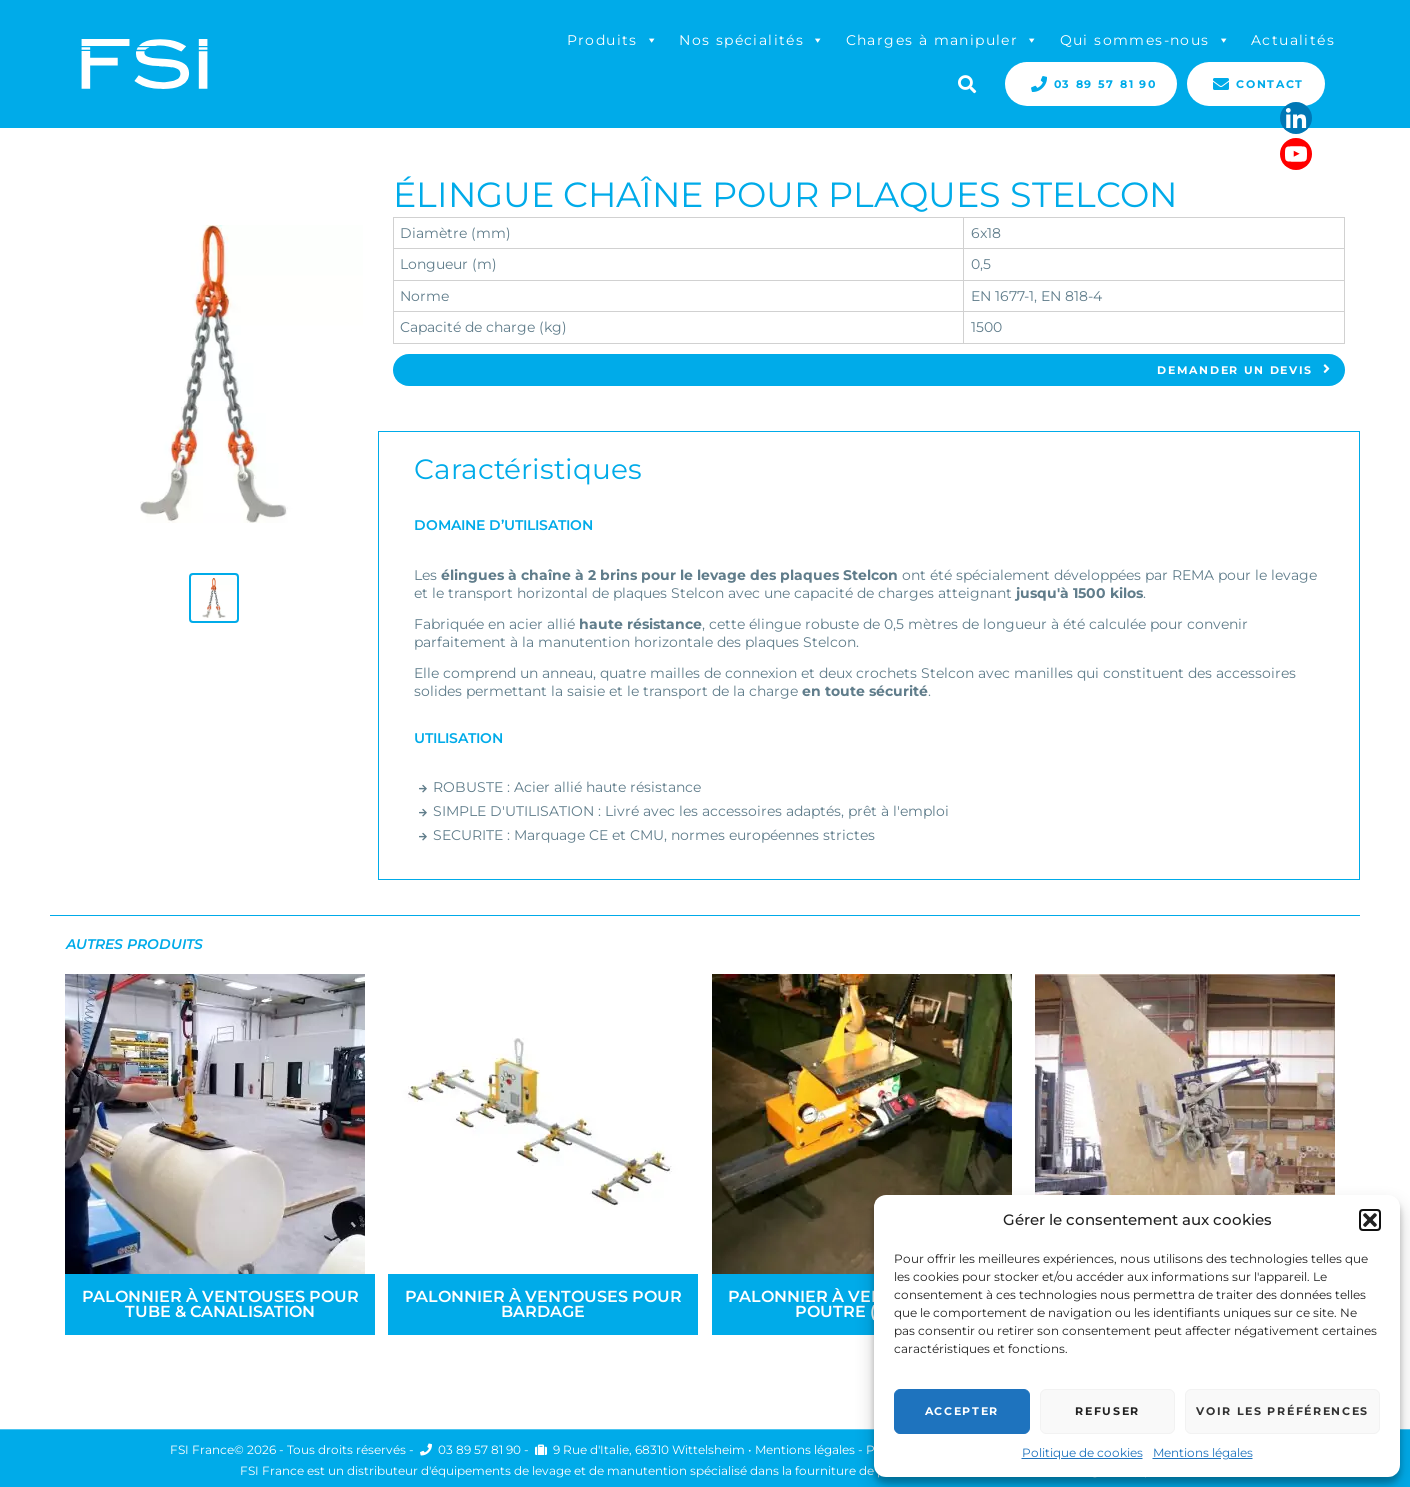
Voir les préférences (1282, 1411)
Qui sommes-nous (1145, 40)
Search (965, 82)
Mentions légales (1203, 1452)
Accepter (962, 1411)
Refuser (1107, 1411)
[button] (1370, 1220)
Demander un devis (1244, 370)
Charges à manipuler (943, 40)
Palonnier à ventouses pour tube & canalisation (220, 1304)
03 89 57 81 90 (1091, 84)
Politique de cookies (1082, 1452)
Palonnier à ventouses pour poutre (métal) (866, 1304)
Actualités (1293, 40)
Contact (1256, 84)
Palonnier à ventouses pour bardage (543, 1304)
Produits (613, 40)
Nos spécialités (752, 40)
